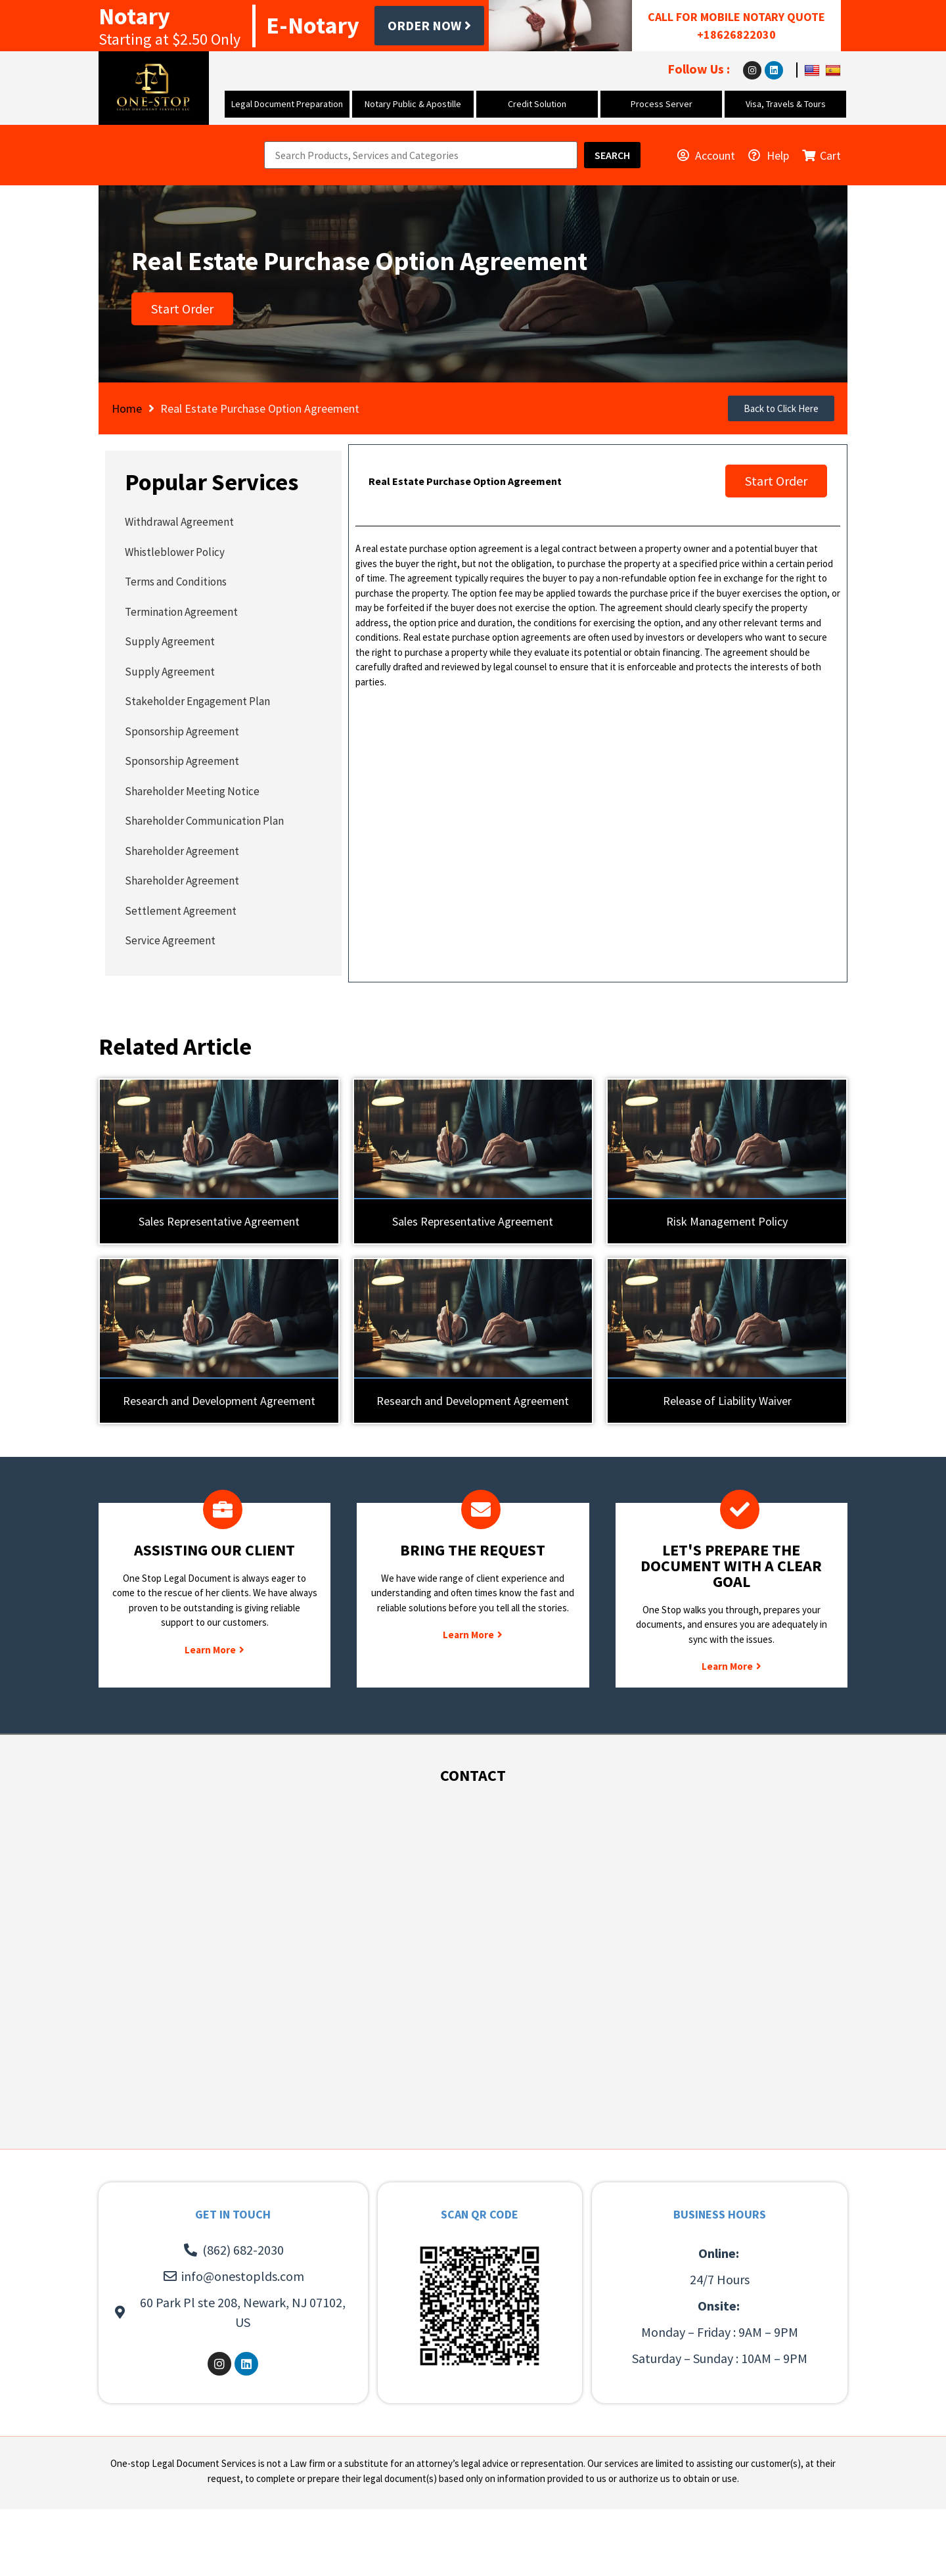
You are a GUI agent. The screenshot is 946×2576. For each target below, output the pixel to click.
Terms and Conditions (176, 581)
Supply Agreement (170, 641)
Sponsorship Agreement (182, 731)
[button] (781, 408)
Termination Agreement (181, 612)
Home (127, 408)
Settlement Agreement (180, 911)
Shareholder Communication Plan (204, 821)
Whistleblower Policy (175, 552)
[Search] (612, 155)
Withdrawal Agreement (179, 522)
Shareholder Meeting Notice (192, 791)
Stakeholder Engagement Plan (197, 701)
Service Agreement (170, 940)
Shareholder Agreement (182, 851)
